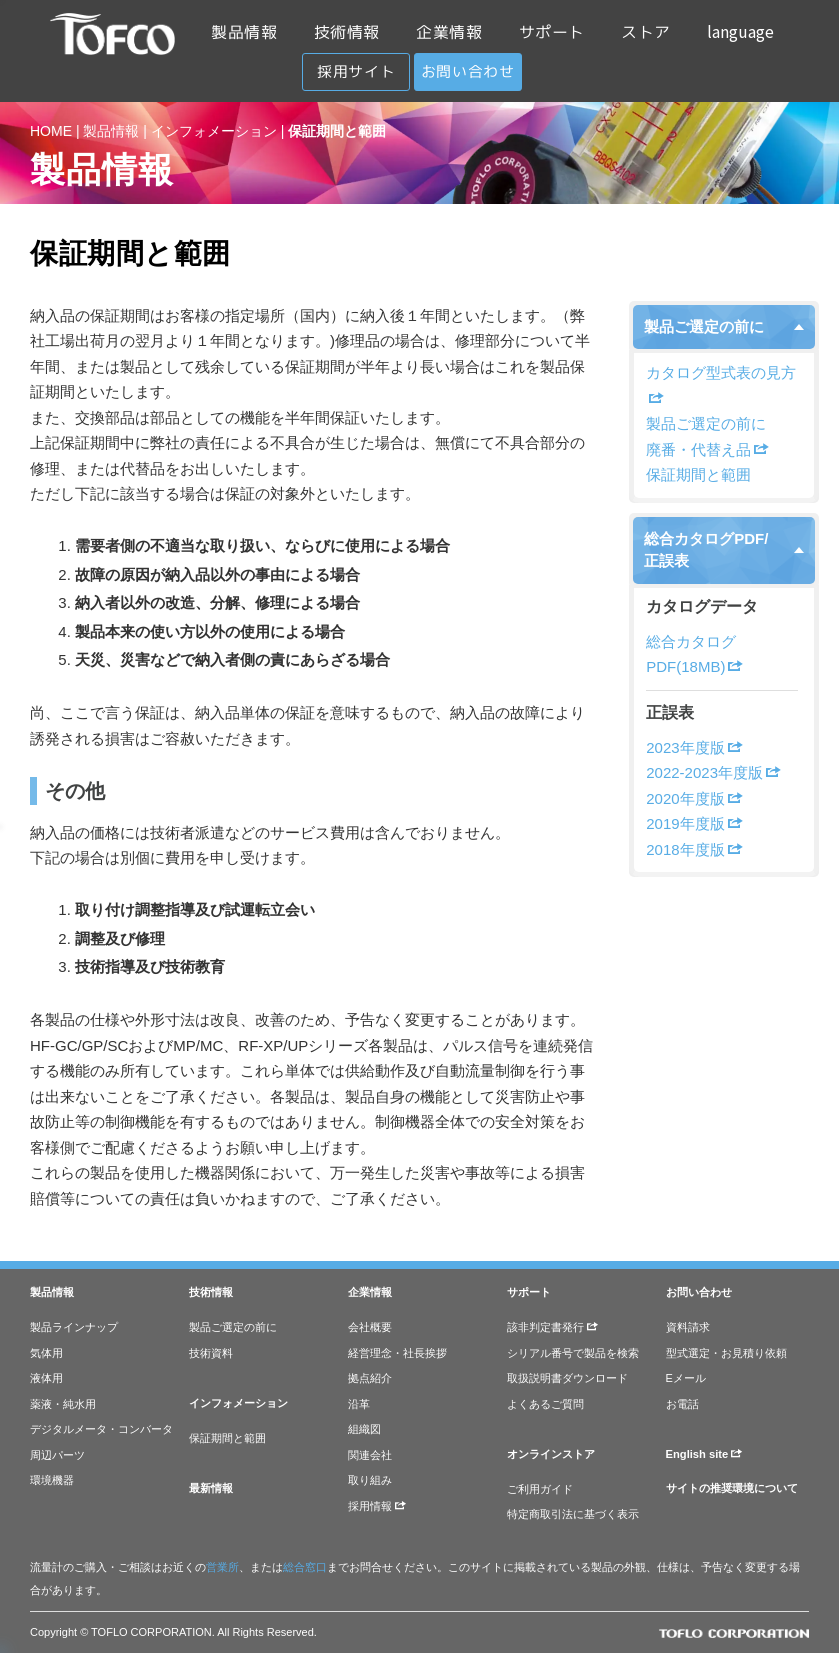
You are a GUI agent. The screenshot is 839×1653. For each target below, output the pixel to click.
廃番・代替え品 (707, 449)
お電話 (682, 1404)
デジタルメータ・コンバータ (101, 1429)
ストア (646, 32)
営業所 (222, 1567)
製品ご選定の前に (704, 326)
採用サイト (356, 71)
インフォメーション (214, 131)
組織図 (364, 1429)
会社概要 (370, 1327)
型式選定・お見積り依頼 (726, 1353)
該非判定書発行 (552, 1327)
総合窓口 (305, 1567)
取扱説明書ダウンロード (567, 1378)
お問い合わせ (468, 71)
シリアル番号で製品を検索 (573, 1353)
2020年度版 (694, 798)
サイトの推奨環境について (732, 1488)
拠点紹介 (370, 1378)
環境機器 (52, 1480)
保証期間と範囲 (698, 474)
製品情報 (244, 32)
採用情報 (377, 1506)
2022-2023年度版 (713, 772)
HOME (51, 131)
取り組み (370, 1480)
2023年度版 (694, 747)
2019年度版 (694, 823)
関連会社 (370, 1455)
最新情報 (211, 1488)
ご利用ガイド (540, 1489)
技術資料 (211, 1353)
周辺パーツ (57, 1455)
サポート (552, 32)
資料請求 (688, 1327)
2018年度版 (694, 849)
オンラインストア (551, 1454)
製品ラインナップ (74, 1327)
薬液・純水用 (63, 1404)
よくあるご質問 (545, 1404)
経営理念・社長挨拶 (397, 1353)
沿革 (359, 1404)
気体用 (46, 1353)
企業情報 (449, 32)
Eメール (686, 1378)
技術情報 (347, 32)
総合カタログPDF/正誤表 (706, 550)
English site (704, 1454)
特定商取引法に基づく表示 (573, 1514)
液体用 (46, 1378)
